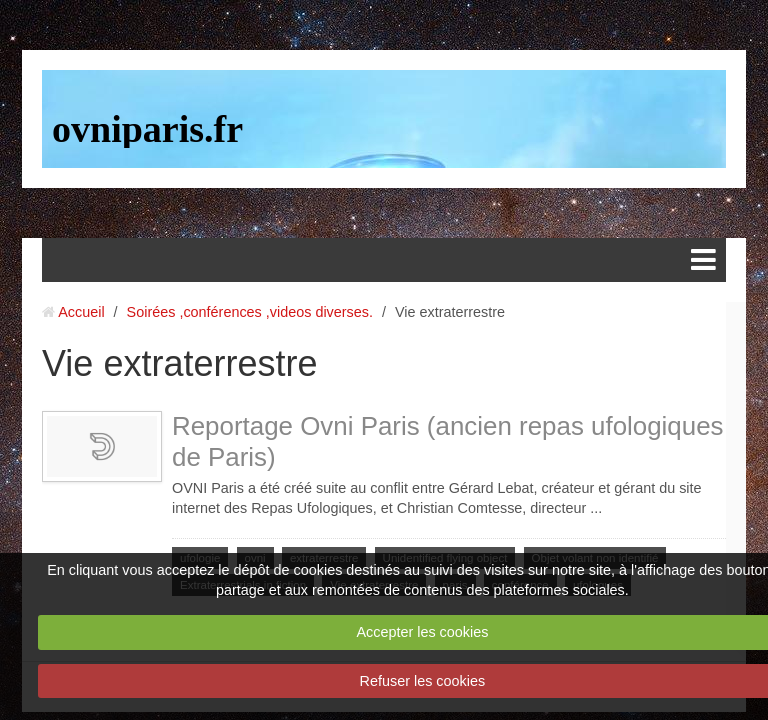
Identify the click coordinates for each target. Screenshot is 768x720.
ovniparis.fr (147, 129)
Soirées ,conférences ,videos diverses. (250, 312)
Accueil (81, 312)
